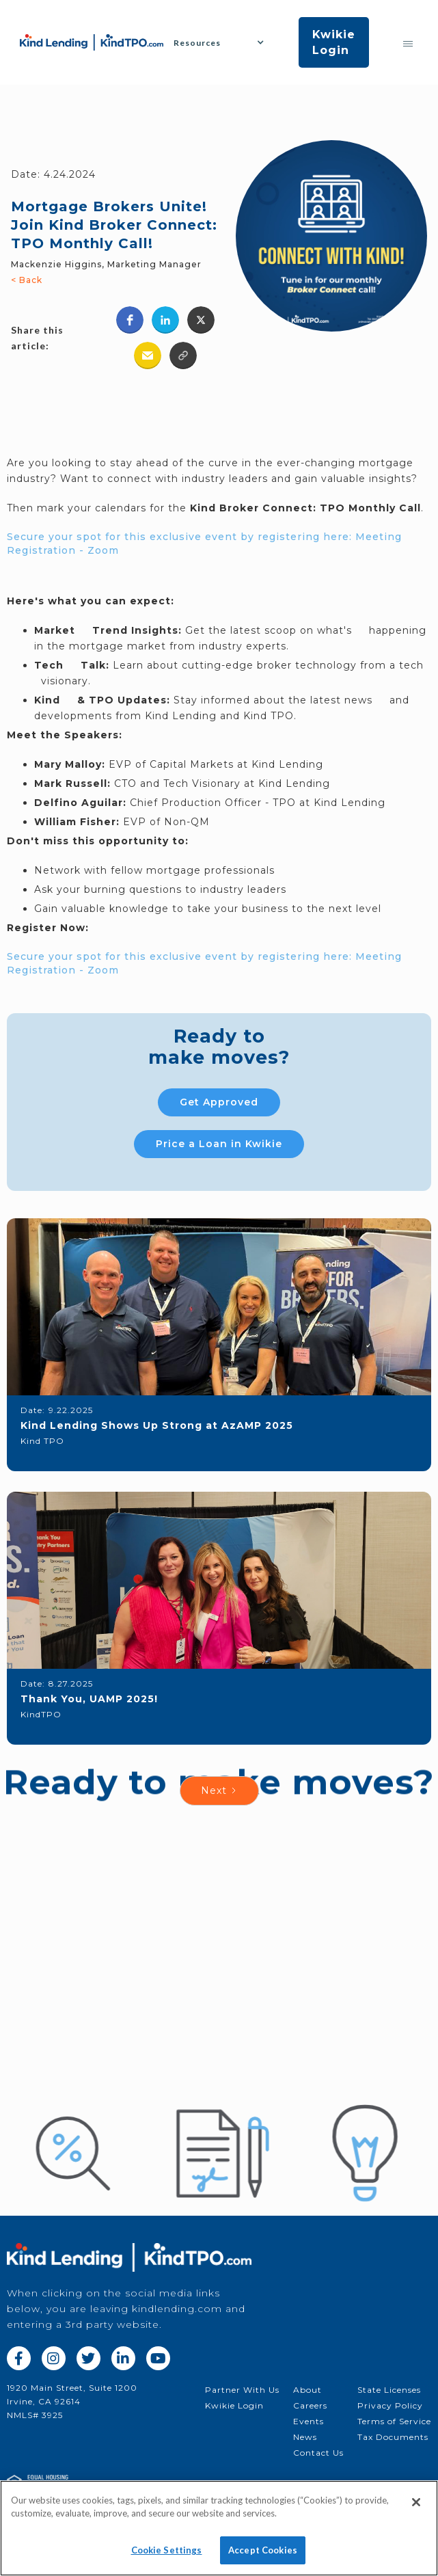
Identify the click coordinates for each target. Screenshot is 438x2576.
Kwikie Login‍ (234, 2405)
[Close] (416, 2510)
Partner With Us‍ (242, 2390)
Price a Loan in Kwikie (219, 1144)
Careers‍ (310, 2405)
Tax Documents (392, 2437)
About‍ (307, 2390)
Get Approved (219, 1102)
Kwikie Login (333, 42)
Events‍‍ (308, 2421)
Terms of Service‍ (394, 2421)
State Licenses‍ (389, 2390)
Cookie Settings (166, 2558)
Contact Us (318, 2452)
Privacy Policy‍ (390, 2405)
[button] (224, 42)
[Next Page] (219, 1791)
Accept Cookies (262, 2558)
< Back (26, 280)
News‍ (305, 2437)
